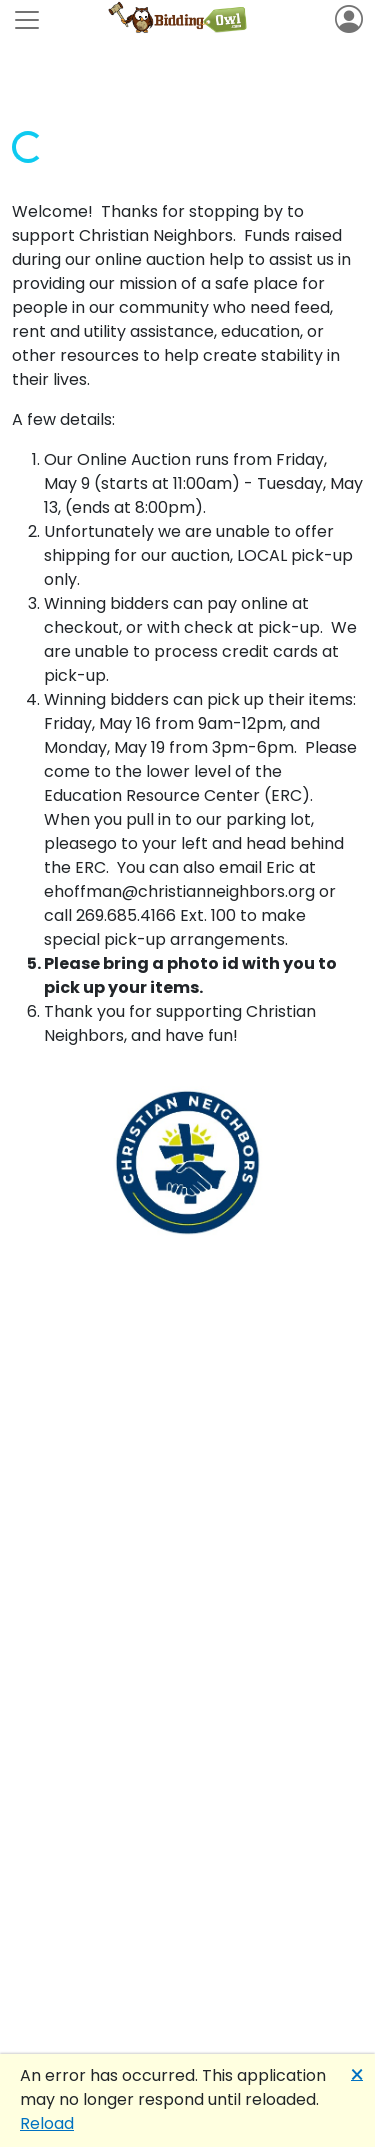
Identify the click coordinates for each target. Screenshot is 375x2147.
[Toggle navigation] (27, 20)
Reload (47, 2123)
